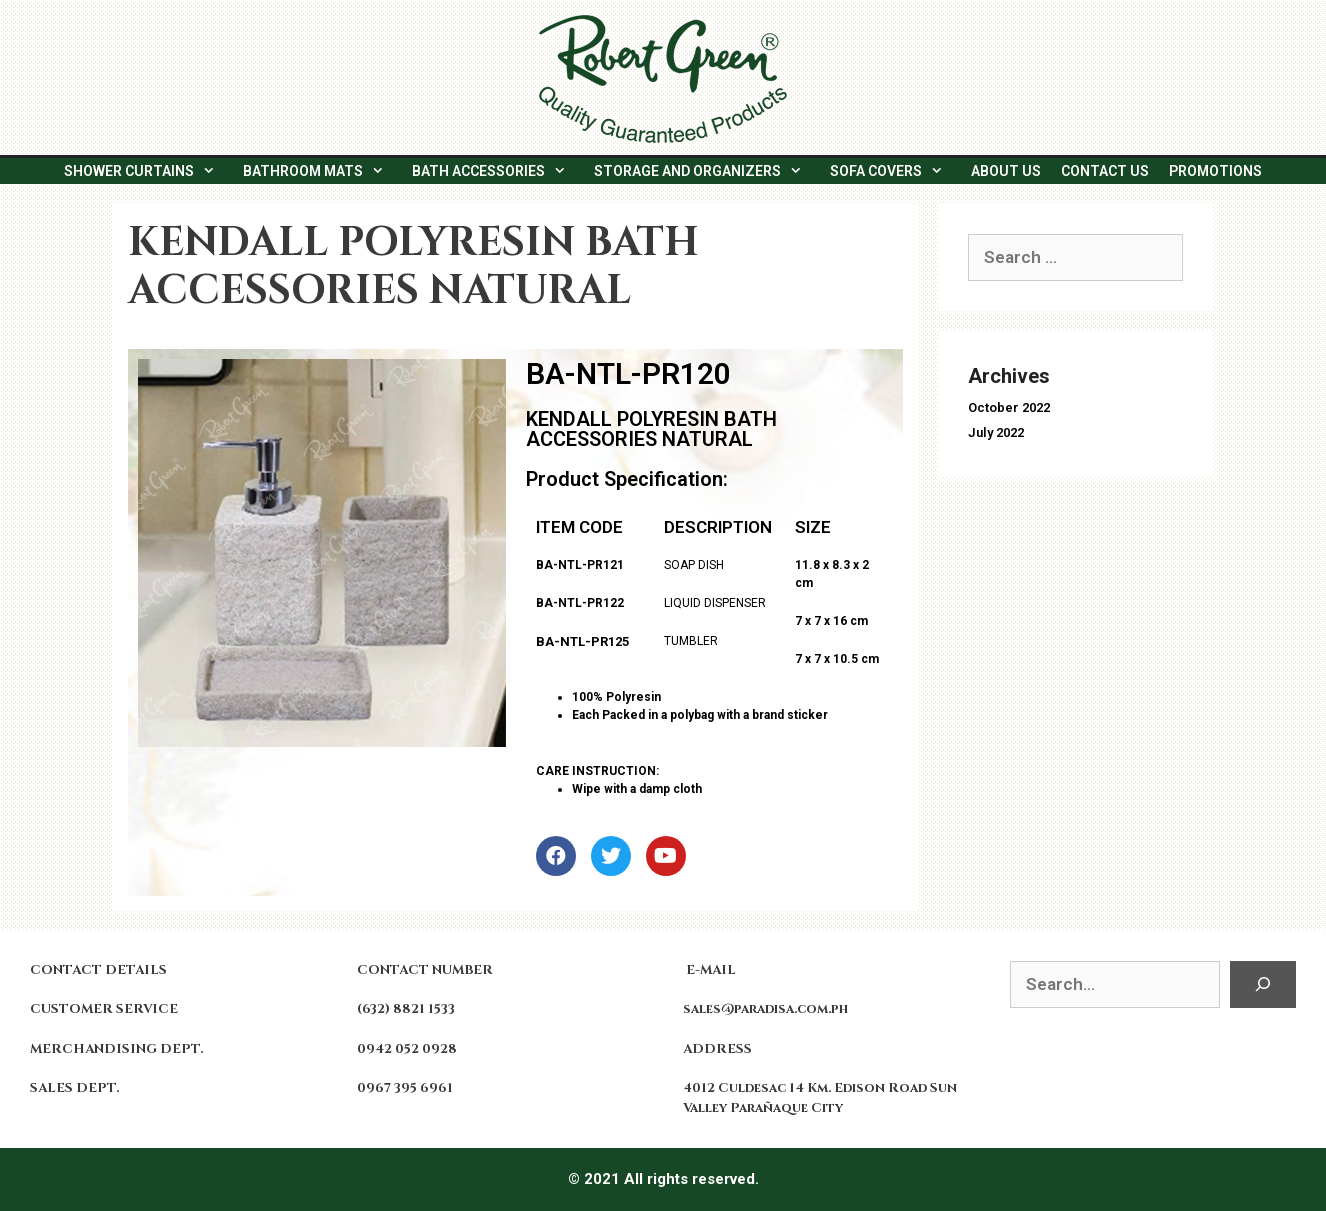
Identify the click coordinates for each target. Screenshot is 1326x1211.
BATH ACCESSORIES (498, 171)
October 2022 (1009, 407)
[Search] (1263, 985)
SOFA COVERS (895, 171)
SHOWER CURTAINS (148, 171)
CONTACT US (1105, 171)
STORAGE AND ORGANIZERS (707, 171)
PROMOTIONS (1215, 171)
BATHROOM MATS (322, 171)
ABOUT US (1006, 171)
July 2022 (996, 432)
